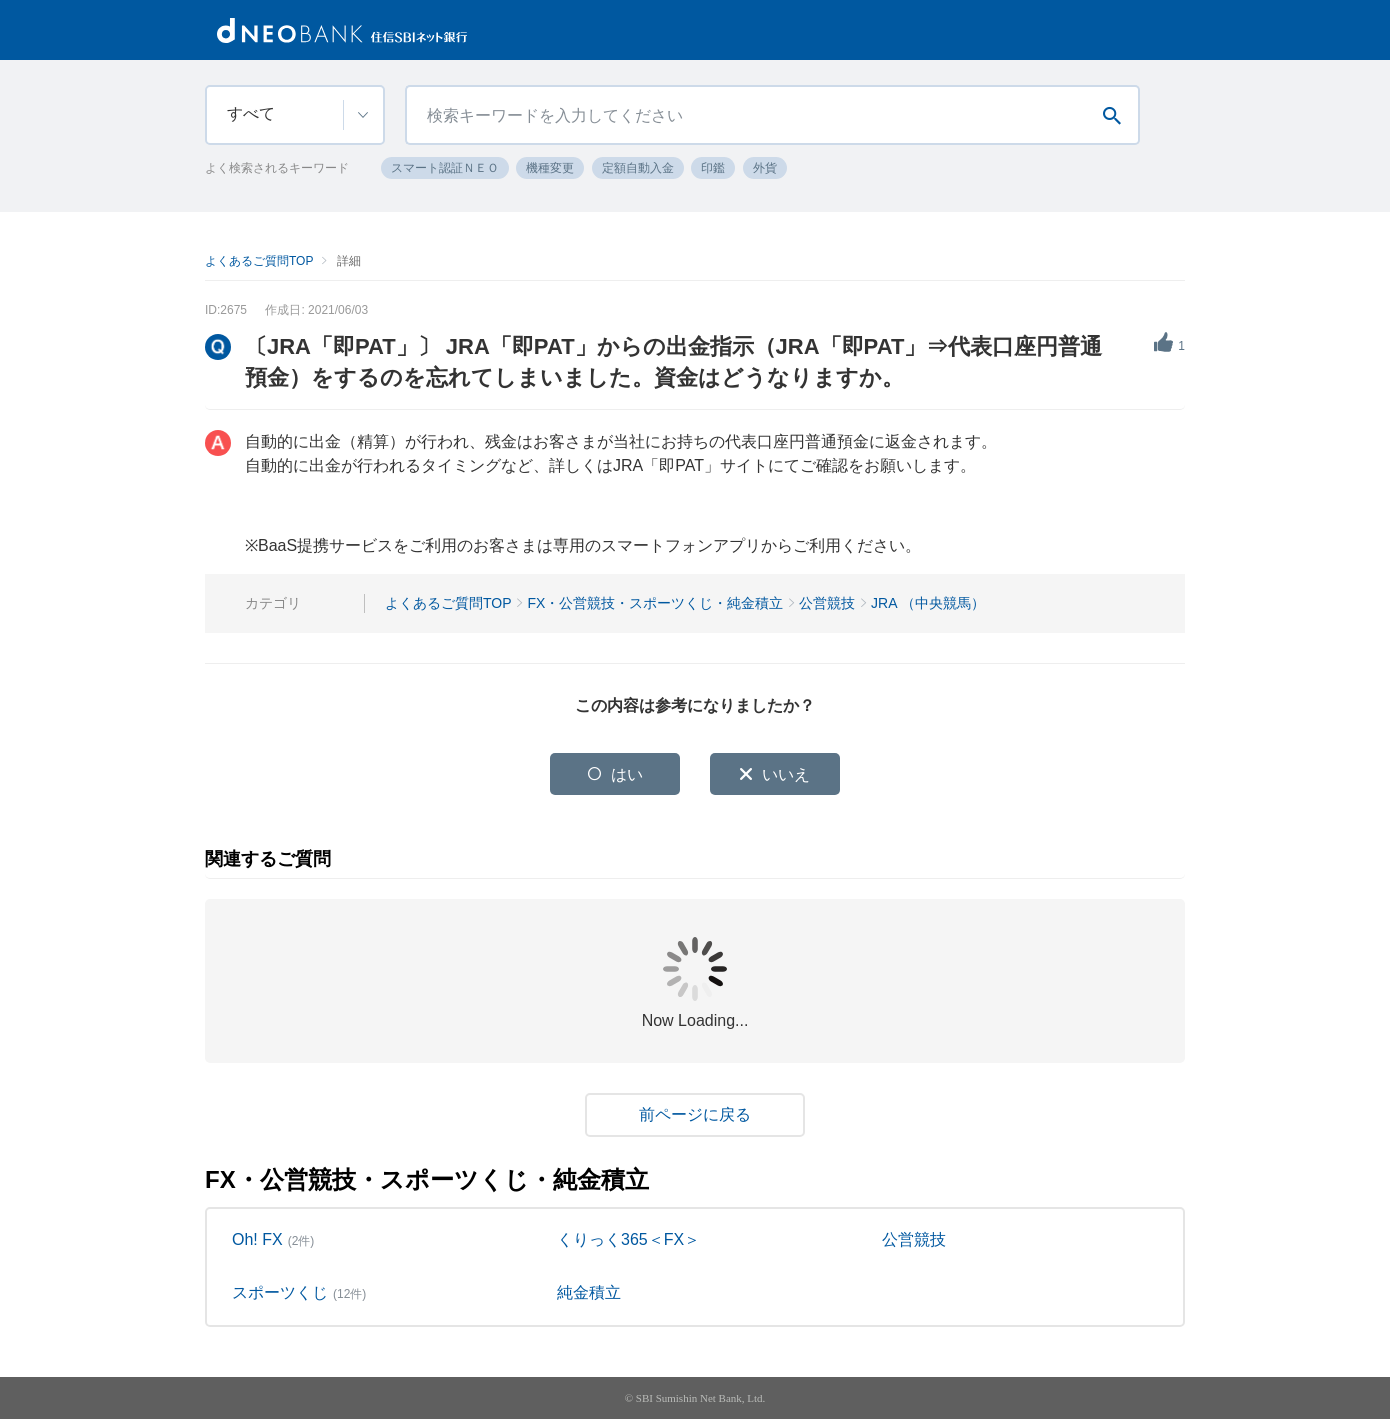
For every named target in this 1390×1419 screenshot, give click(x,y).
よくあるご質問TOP (259, 261)
